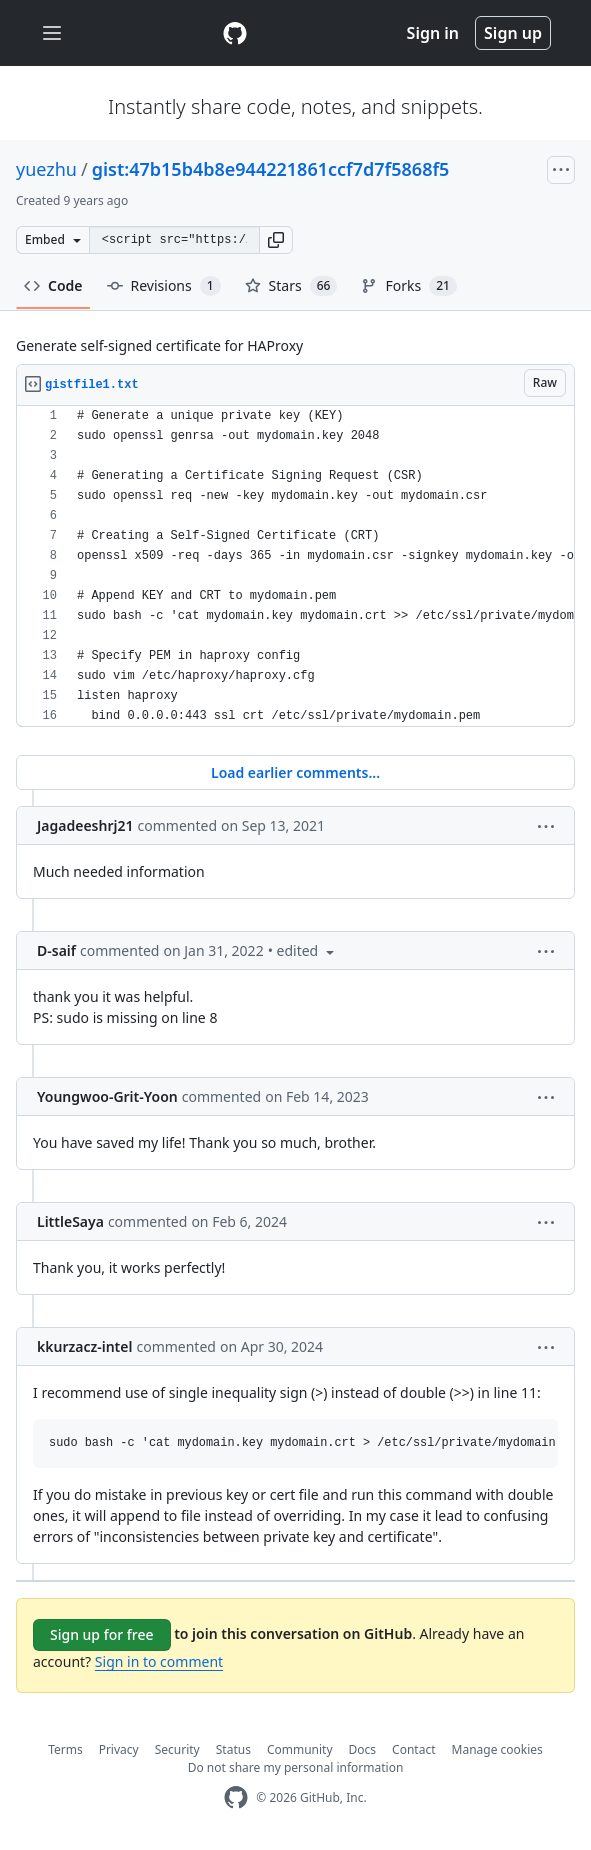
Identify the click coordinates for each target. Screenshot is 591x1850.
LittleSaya (70, 1221)
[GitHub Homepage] (236, 1797)
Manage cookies (497, 1749)
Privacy (119, 1749)
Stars (291, 286)
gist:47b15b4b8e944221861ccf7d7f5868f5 (271, 169)
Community (300, 1749)
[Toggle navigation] (52, 33)
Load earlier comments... (295, 772)
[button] (276, 240)
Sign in (433, 33)
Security (177, 1749)
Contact (413, 1749)
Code (53, 285)
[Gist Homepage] (235, 33)
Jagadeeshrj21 (85, 825)
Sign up (513, 33)
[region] (295, 566)
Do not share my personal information (296, 1767)
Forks (408, 286)
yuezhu (46, 169)
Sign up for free (102, 1634)
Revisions (164, 286)
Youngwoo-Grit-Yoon (107, 1096)
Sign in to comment (159, 1661)
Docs (363, 1749)
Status (233, 1749)
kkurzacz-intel (84, 1346)
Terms (65, 1749)
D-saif (56, 950)
